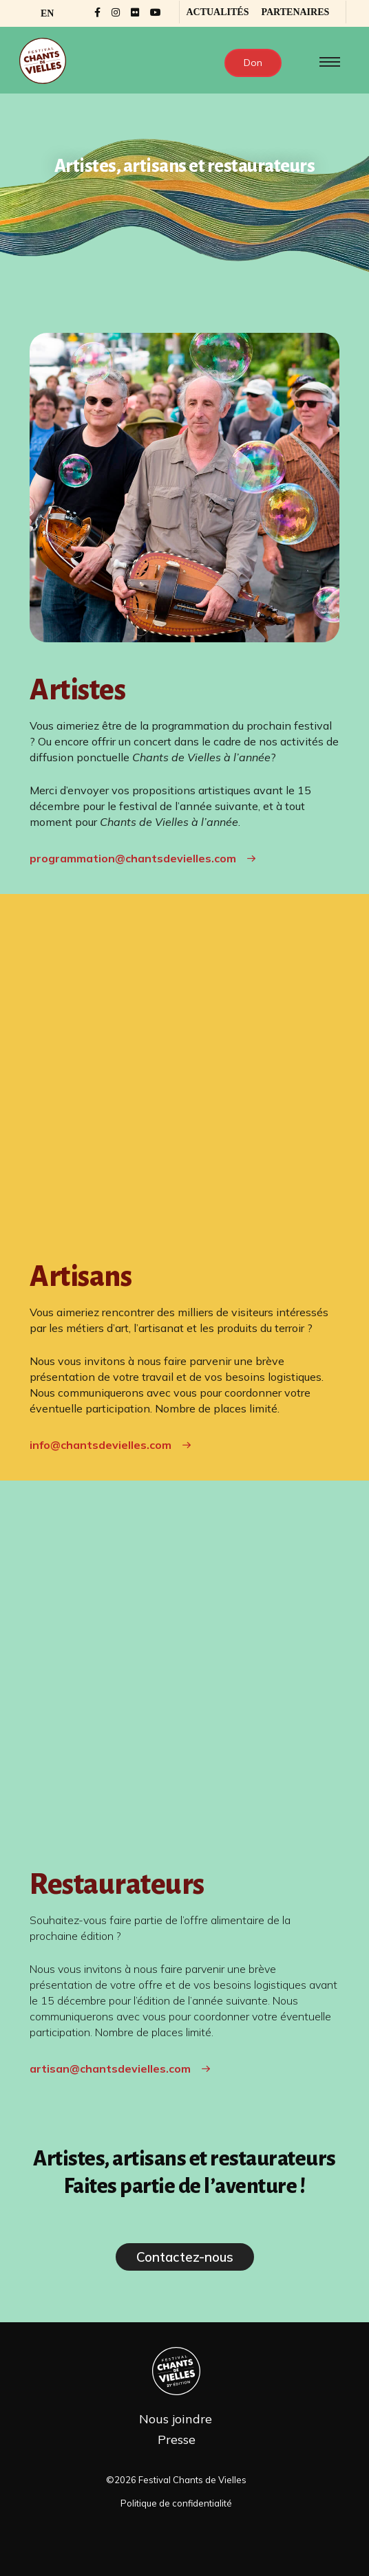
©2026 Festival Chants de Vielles (176, 2490)
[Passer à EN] (47, 14)
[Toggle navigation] (327, 62)
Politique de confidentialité (176, 2514)
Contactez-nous (184, 2268)
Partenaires (295, 12)
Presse (177, 2450)
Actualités (217, 12)
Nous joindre (175, 2430)
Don (253, 62)
